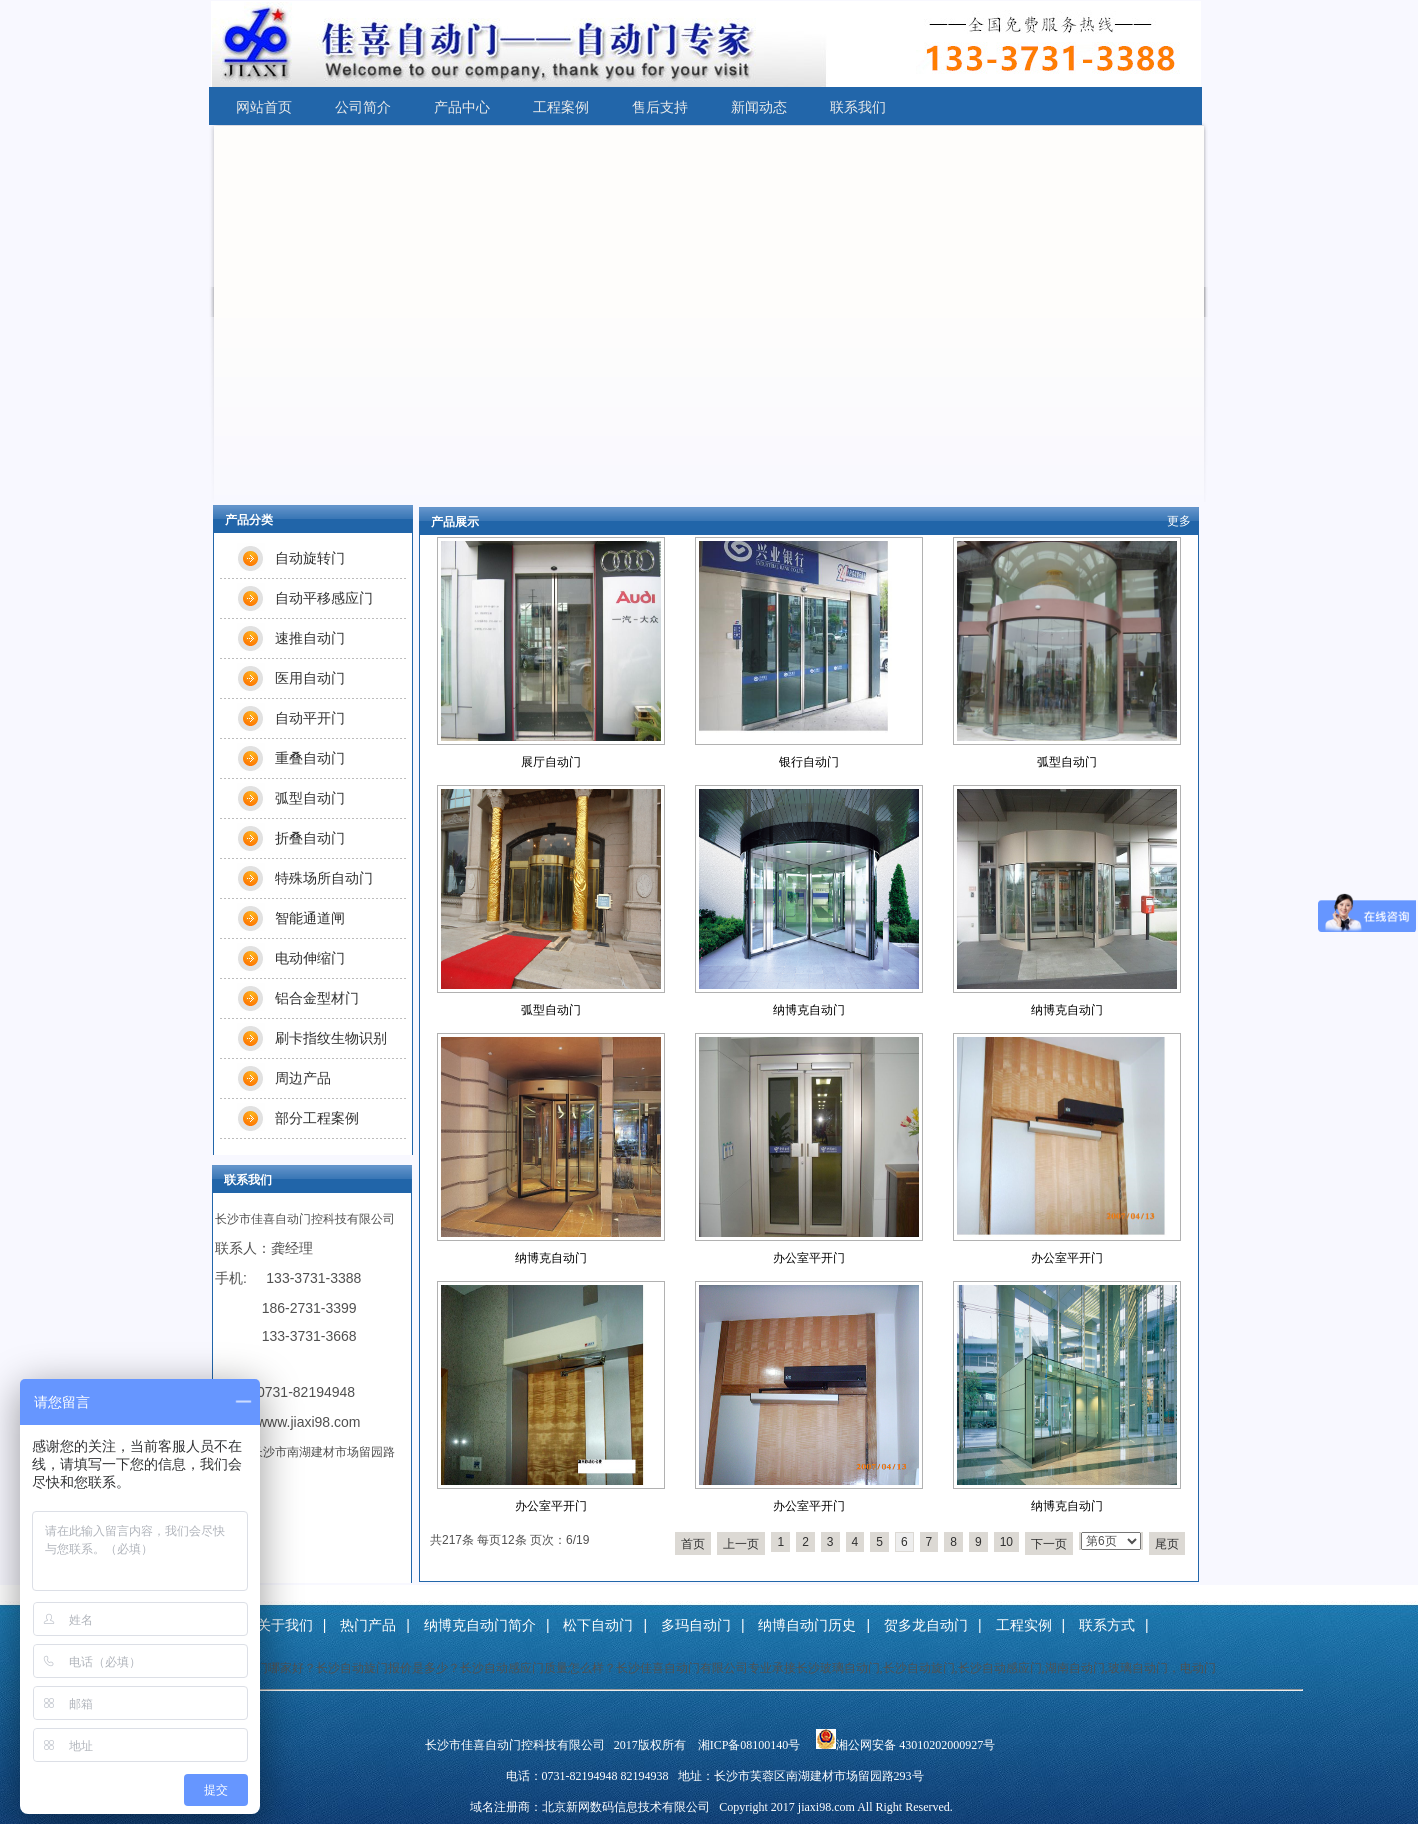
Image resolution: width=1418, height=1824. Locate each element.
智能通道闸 (310, 918)
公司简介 (363, 107)
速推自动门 (310, 638)
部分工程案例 (317, 1118)
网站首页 (264, 107)
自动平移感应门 (324, 598)
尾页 (1167, 1544)
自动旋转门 (310, 558)
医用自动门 (310, 678)
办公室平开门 (809, 1258)
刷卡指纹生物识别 (331, 1038)
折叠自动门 (310, 838)
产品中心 (462, 107)
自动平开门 (310, 718)
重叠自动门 (310, 758)
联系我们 (858, 107)
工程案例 (561, 107)
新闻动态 (759, 107)
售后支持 (660, 107)
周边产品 (303, 1078)
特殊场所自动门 (324, 878)
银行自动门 (809, 762)
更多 (1179, 521)
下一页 (1049, 1544)
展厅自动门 (551, 762)
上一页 (741, 1544)
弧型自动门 (1067, 762)
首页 (693, 1544)
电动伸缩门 (310, 958)
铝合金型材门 (317, 998)
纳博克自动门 (809, 1010)
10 (1006, 1542)
